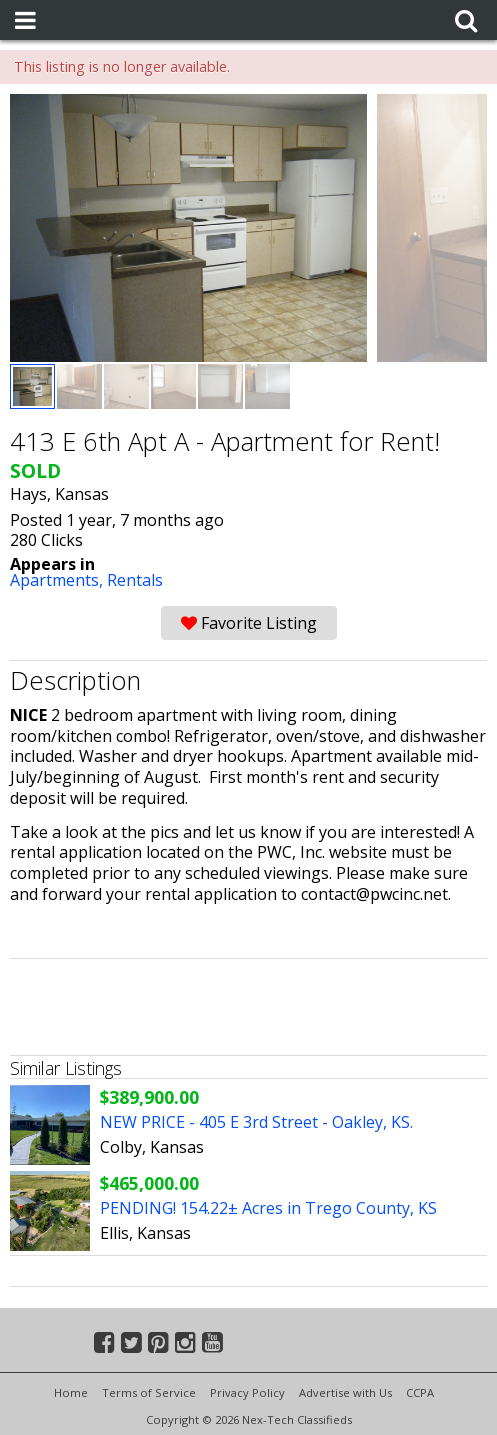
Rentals (135, 580)
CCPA (420, 1392)
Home (71, 1392)
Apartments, (58, 580)
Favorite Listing (249, 623)
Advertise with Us (345, 1392)
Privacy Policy (247, 1392)
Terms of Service (149, 1392)
